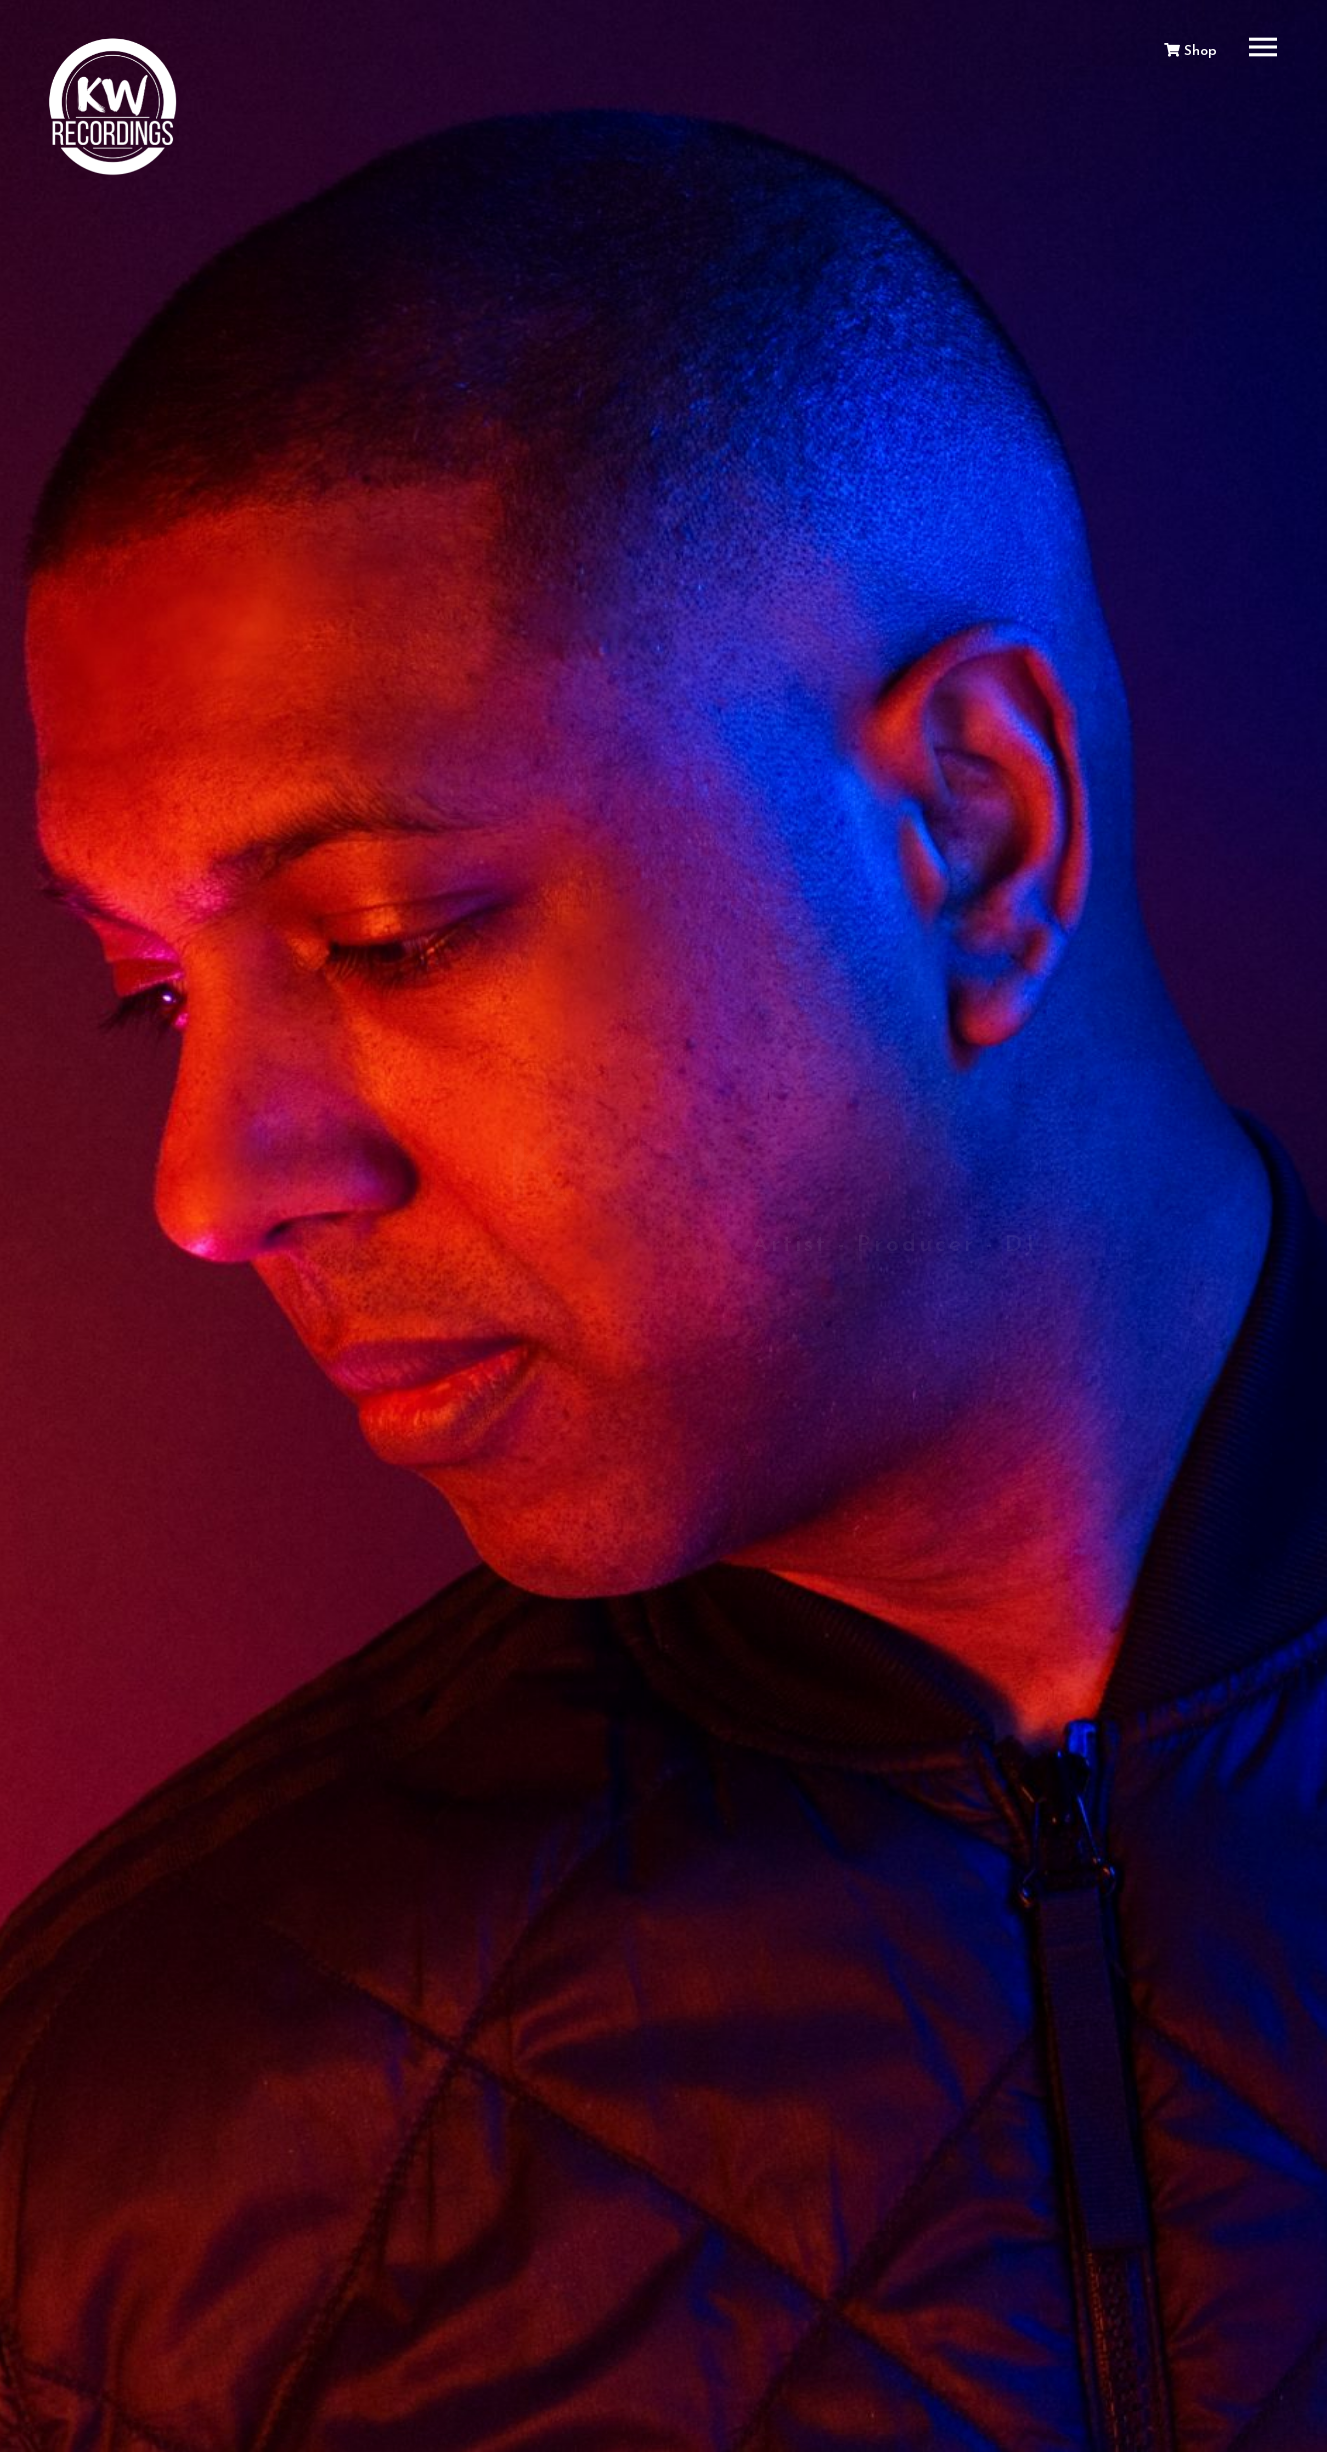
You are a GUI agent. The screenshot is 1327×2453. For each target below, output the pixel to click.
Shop (1190, 51)
